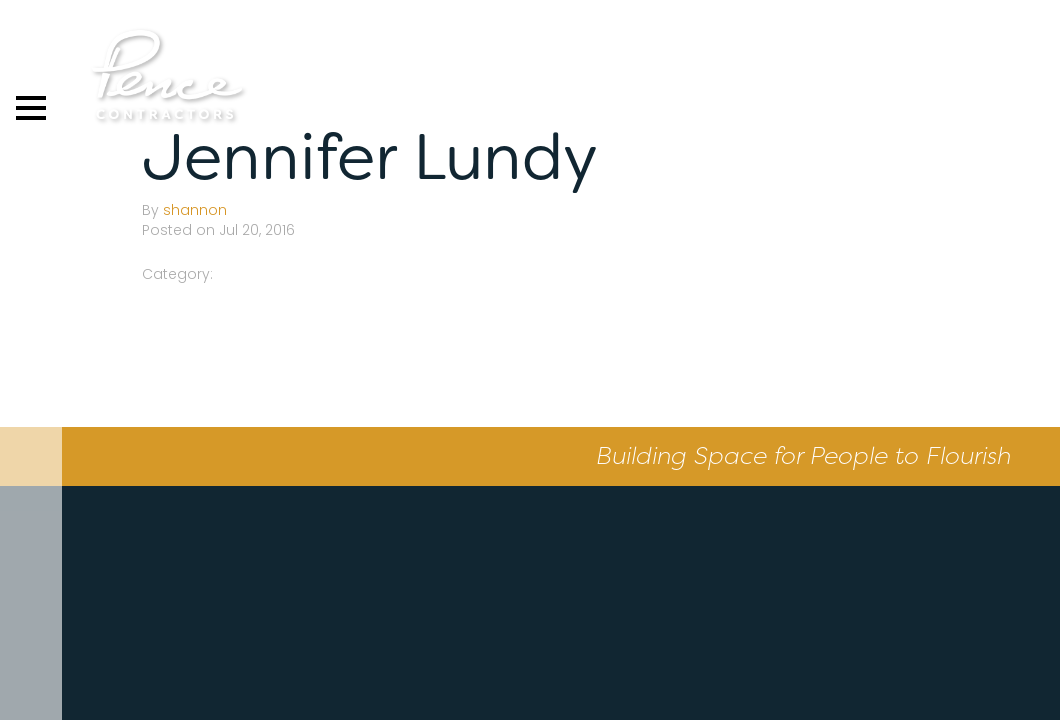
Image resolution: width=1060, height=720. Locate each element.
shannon (195, 210)
